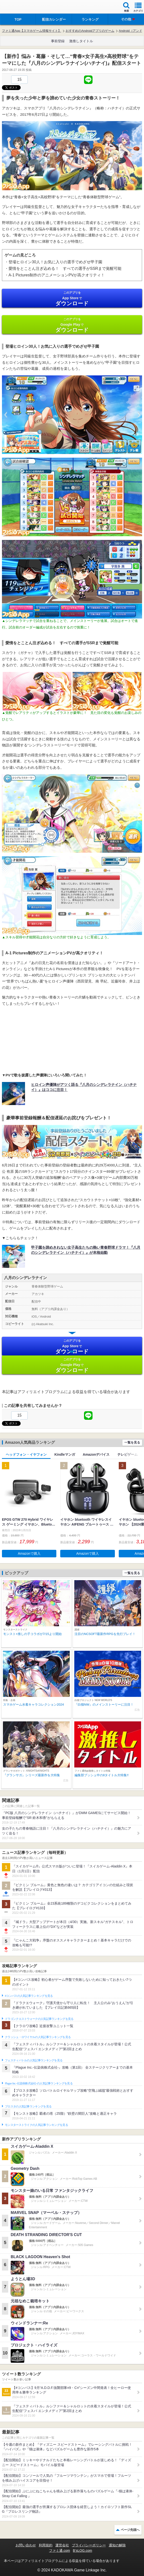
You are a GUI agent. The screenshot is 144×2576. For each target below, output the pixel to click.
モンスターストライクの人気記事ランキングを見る (36, 2124)
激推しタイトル (81, 41)
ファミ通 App (18, 7)
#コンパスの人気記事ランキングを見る (29, 1995)
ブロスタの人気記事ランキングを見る (28, 2106)
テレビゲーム (127, 1454)
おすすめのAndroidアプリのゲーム (90, 31)
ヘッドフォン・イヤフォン (26, 1454)
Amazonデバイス (96, 1454)
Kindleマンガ (64, 1454)
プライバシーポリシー (89, 2545)
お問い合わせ (26, 2545)
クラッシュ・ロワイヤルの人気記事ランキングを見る (38, 2037)
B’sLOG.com (82, 2550)
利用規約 (45, 2545)
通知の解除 (117, 2545)
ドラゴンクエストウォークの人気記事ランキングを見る (39, 2018)
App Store (72, 298)
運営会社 (62, 2545)
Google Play (72, 325)
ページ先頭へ (130, 2530)
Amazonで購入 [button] (29, 1553)
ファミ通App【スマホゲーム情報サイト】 (31, 31)
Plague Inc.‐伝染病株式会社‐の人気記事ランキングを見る (39, 2083)
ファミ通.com (59, 2550)
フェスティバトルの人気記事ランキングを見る (33, 2060)
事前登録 (58, 41)
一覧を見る (132, 1442)
